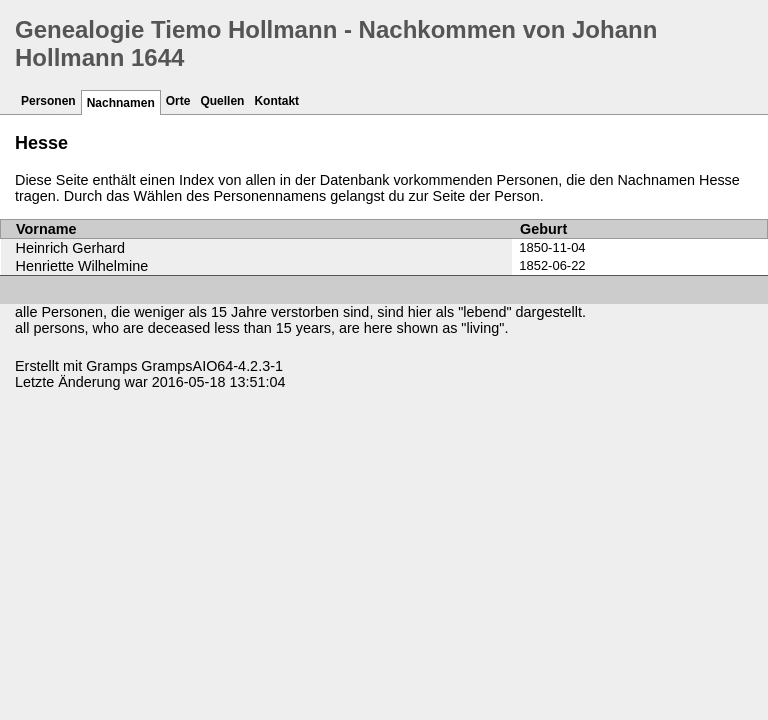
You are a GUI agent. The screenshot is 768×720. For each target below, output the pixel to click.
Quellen (222, 101)
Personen (48, 101)
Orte (178, 101)
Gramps (111, 366)
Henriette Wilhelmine (82, 266)
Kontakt (276, 101)
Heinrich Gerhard (71, 248)
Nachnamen (121, 103)
